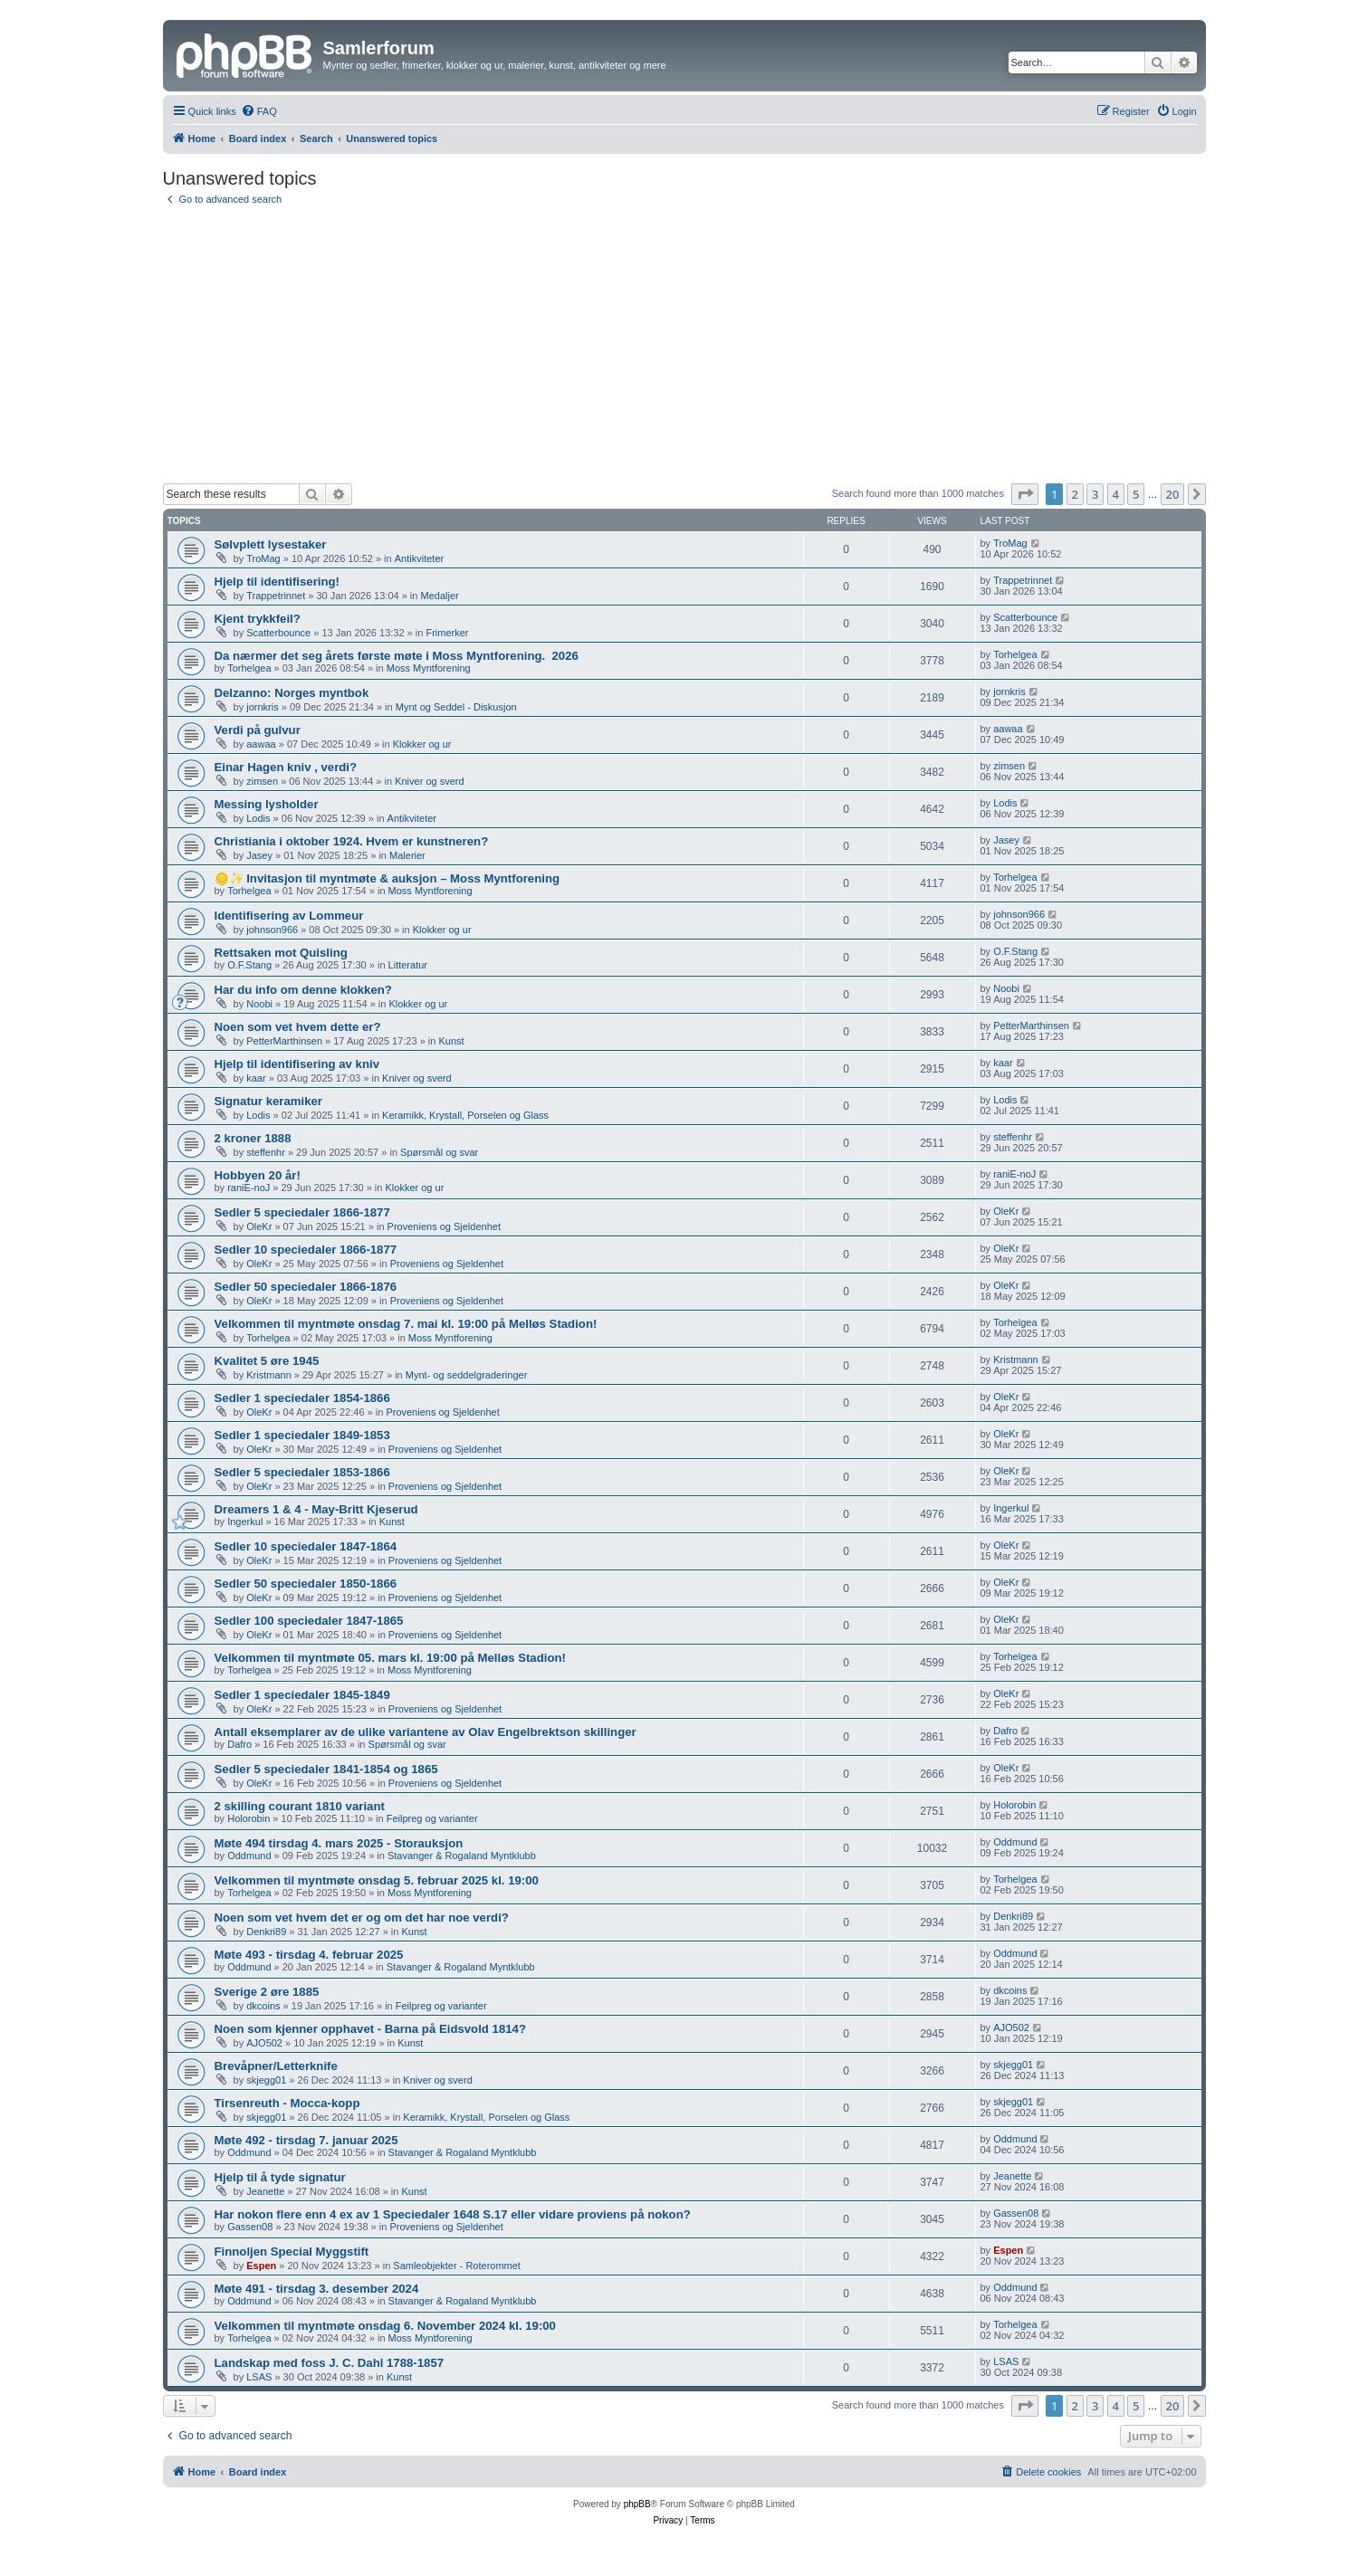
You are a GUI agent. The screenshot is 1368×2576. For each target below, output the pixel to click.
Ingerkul (245, 1521)
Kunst (451, 1040)
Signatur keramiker (268, 1101)
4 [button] (1116, 494)
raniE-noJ (248, 1187)
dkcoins (263, 2005)
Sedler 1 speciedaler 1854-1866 (302, 1398)
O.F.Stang (249, 964)
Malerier (407, 855)
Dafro (239, 1744)
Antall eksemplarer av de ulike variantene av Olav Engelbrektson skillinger (425, 1732)
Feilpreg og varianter (432, 1818)
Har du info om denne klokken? (303, 990)
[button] (1024, 494)
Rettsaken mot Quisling (281, 952)
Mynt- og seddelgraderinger (467, 1374)
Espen (261, 2265)
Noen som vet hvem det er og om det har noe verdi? (362, 1917)
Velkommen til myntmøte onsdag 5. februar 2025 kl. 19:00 (377, 1880)
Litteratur (407, 964)
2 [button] (1075, 494)
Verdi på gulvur (258, 730)
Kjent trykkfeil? (258, 618)
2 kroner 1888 (253, 1138)
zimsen (262, 781)
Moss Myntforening (429, 668)
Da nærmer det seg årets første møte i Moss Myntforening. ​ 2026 (397, 656)
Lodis (258, 818)
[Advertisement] (684, 347)
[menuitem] (259, 111)
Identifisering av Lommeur (289, 915)
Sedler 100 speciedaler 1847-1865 (309, 1620)
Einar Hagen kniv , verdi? (286, 767)
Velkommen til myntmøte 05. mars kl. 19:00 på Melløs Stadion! (390, 1658)
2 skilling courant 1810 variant (300, 1806)
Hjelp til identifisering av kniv (297, 1064)
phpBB (637, 2504)
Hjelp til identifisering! (277, 581)
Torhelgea (249, 668)
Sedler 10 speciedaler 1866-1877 (306, 1249)
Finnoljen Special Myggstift (292, 2251)
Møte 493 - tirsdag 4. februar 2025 (309, 1954)
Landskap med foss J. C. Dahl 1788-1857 (330, 2363)
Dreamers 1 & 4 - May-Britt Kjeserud (316, 1509)
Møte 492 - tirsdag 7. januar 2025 (306, 2140)
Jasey (259, 855)
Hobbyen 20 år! (258, 1175)
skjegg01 (266, 2080)
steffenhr (265, 1152)
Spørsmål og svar (439, 1152)
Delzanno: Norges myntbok (292, 693)
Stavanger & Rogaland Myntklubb (461, 1855)
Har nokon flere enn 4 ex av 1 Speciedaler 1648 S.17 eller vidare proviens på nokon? (453, 2214)
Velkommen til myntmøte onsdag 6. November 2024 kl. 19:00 (385, 2326)
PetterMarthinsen (284, 1040)
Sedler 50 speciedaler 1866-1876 (306, 1286)
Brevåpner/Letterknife (276, 2066)
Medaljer (440, 595)
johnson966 (272, 929)
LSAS (259, 2376)
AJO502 (264, 2042)
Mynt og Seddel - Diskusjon (456, 706)
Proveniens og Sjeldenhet (444, 1226)
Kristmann (269, 1374)
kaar (255, 1078)
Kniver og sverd (429, 781)
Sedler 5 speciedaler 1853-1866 (302, 1472)
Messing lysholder (267, 804)
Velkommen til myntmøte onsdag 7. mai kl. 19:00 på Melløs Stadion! (406, 1324)
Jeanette (265, 2191)
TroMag (263, 558)
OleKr (259, 1226)
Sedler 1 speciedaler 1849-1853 (302, 1435)
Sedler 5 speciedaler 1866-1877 (302, 1212)
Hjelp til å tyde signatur (280, 2177)
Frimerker (447, 632)
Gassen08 (250, 2226)
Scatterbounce (278, 632)
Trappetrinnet (275, 595)
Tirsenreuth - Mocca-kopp (287, 2103)
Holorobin (248, 1818)
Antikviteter (419, 558)
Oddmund (249, 1855)
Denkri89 (266, 1931)
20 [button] (1173, 494)
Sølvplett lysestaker (271, 544)
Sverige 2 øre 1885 (267, 1992)
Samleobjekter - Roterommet (457, 2265)
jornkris (262, 706)
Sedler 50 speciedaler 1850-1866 (306, 1583)
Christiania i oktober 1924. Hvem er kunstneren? (352, 841)
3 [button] (1095, 494)
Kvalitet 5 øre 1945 (267, 1361)
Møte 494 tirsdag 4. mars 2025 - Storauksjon (339, 1843)
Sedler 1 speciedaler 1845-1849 (302, 1695)
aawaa (260, 744)
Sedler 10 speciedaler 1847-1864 (306, 1546)
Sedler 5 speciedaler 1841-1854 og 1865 (326, 1769)
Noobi (259, 1003)
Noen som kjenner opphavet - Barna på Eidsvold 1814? (370, 2029)
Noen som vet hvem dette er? (298, 1027)
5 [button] (1136, 494)
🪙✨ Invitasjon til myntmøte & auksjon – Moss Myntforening (387, 878)
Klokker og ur (422, 744)
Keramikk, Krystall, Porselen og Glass (465, 1115)
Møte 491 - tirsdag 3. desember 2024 (317, 2288)
